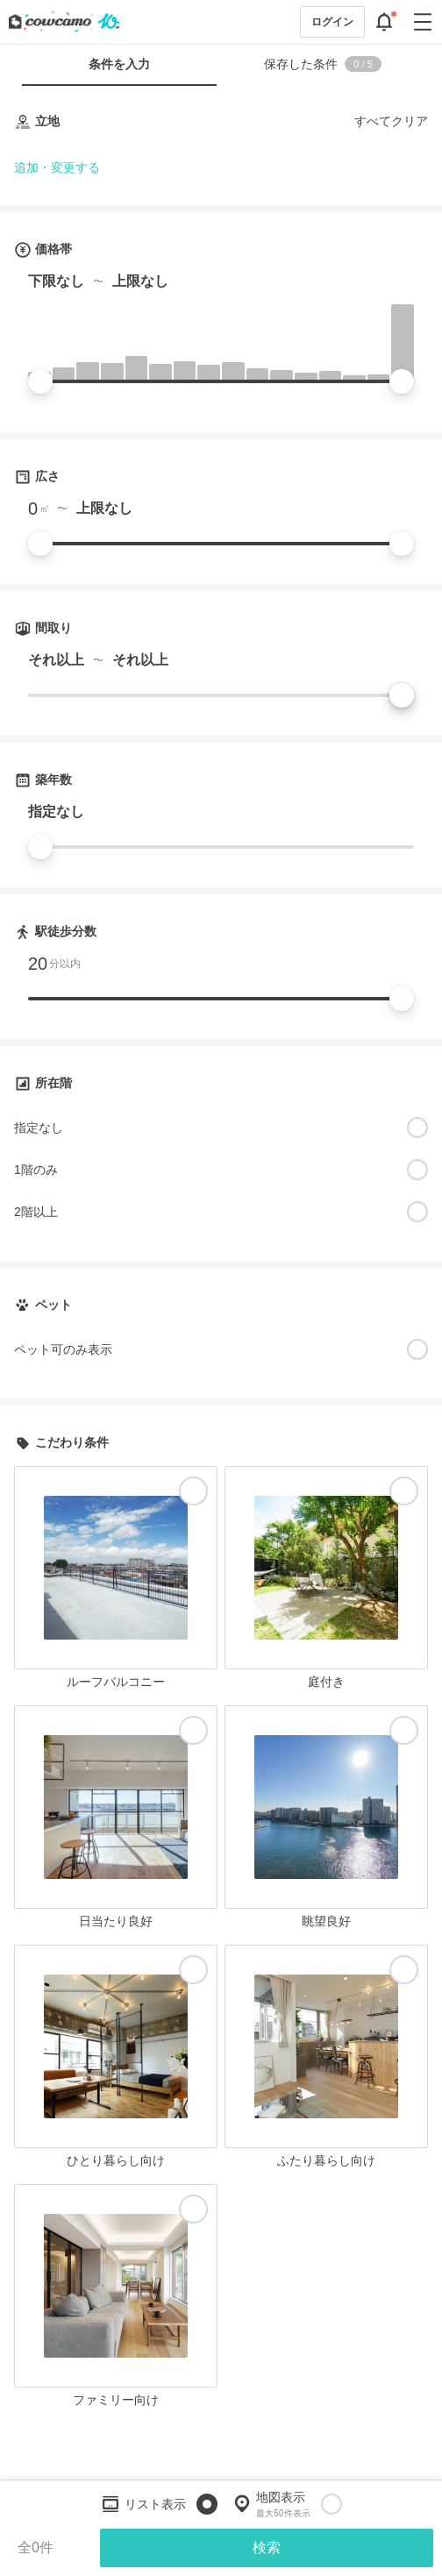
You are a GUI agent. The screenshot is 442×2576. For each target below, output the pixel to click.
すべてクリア (391, 121)
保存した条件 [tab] (322, 64)
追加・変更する (57, 167)
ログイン (332, 22)
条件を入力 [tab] (119, 64)
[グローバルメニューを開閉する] (422, 22)
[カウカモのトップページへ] (60, 22)
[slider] (40, 381)
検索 (267, 2547)
